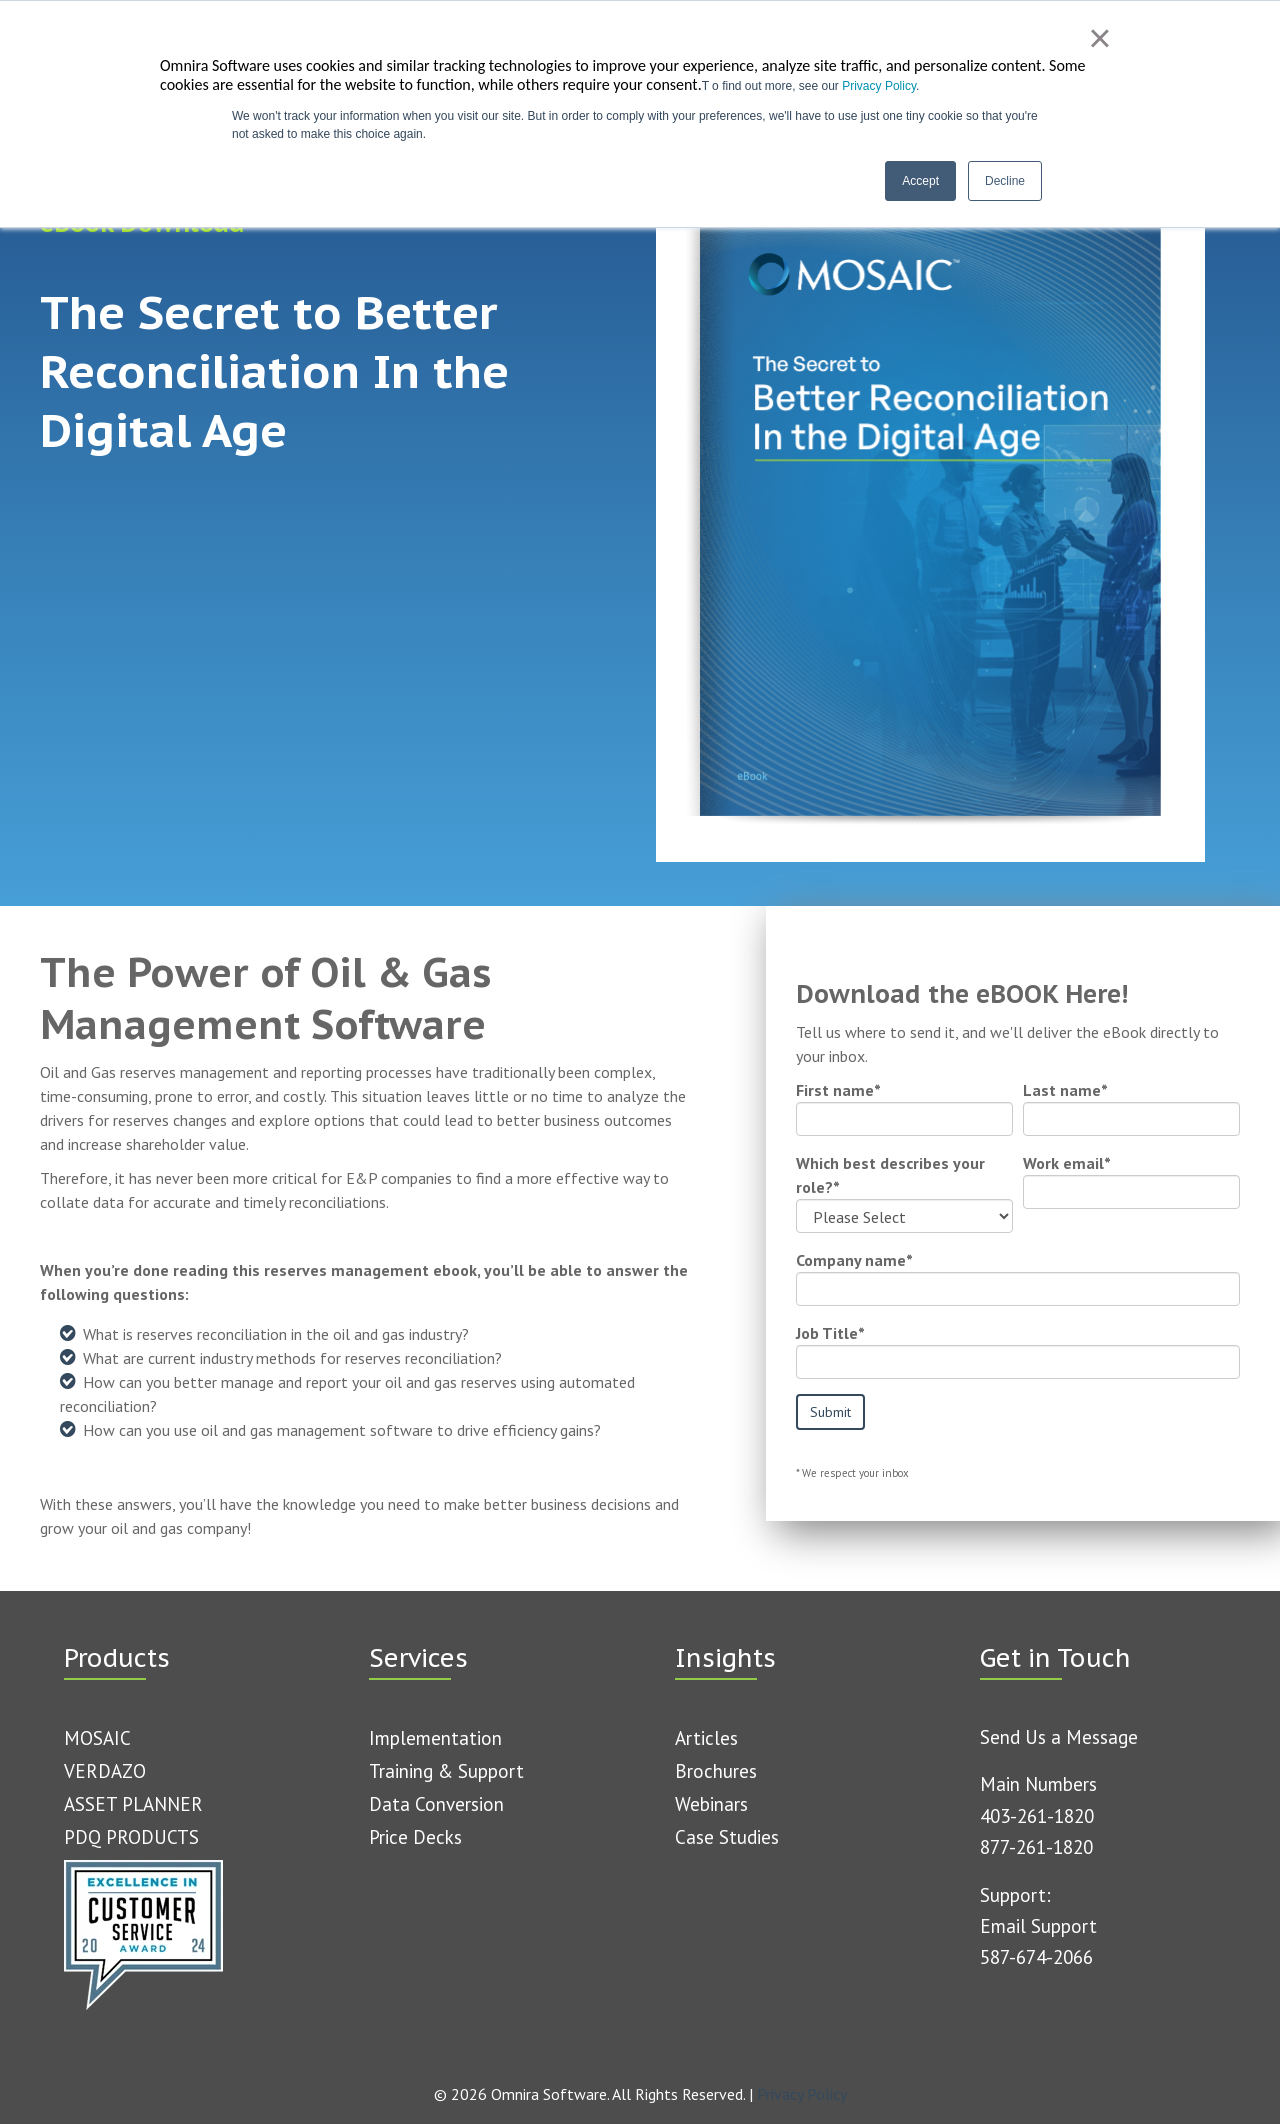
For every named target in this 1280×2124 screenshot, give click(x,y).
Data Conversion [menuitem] (436, 1803)
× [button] (1099, 38)
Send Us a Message (1059, 1736)
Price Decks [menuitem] (415, 1836)
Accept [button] (920, 181)
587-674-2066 (1036, 1956)
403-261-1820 (1037, 1815)
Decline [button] (1005, 181)
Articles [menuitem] (706, 1737)
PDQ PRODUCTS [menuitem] (131, 1836)
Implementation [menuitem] (435, 1737)
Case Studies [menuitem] (727, 1836)
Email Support (1038, 1925)
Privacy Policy (879, 86)
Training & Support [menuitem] (446, 1770)
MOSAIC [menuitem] (97, 1737)
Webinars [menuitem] (711, 1803)
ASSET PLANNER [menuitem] (133, 1803)
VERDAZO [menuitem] (105, 1770)
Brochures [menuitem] (716, 1770)
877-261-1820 (1036, 1846)
